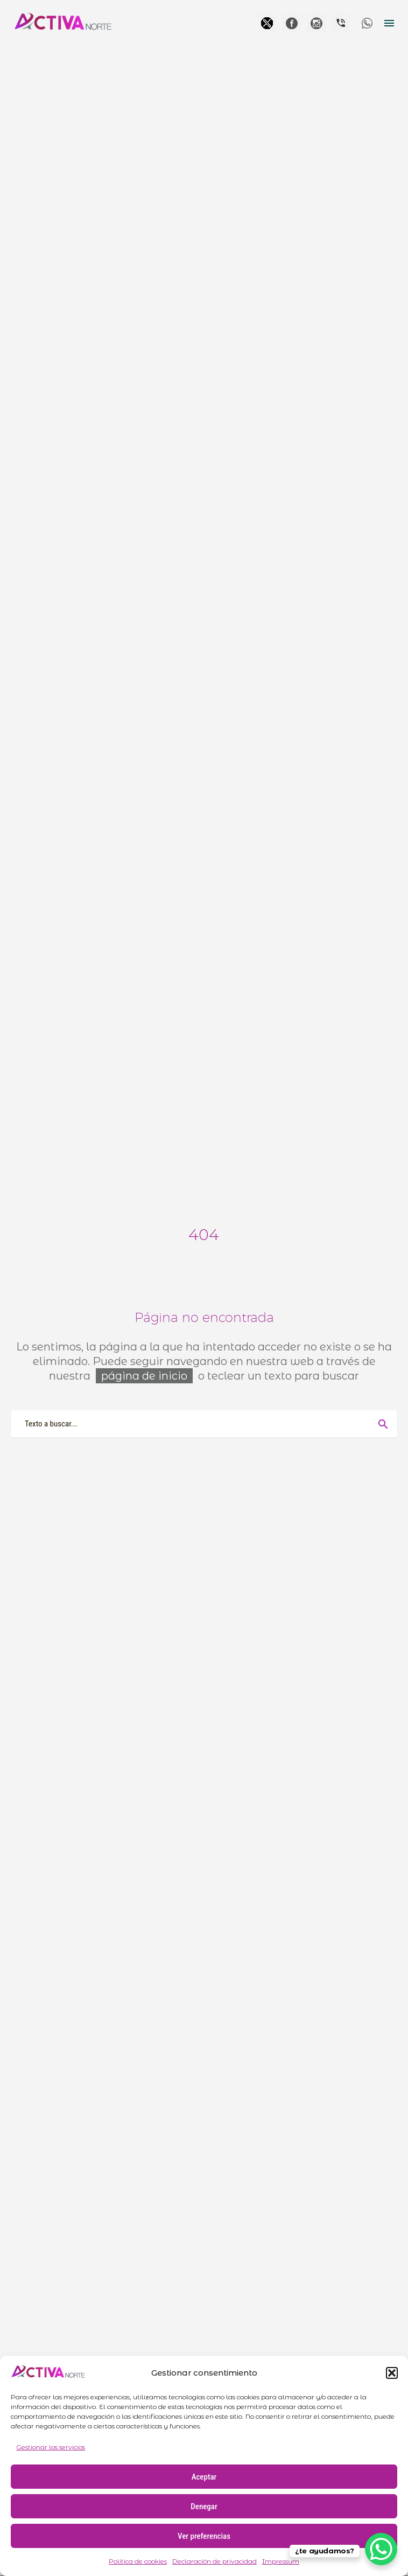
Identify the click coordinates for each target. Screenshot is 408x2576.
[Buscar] (204, 1423)
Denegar (204, 2506)
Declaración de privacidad (214, 2561)
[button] (391, 2373)
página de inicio (144, 1375)
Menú (389, 23)
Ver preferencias (204, 2536)
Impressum (280, 2561)
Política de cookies (138, 2561)
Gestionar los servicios (50, 2447)
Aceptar (204, 2477)
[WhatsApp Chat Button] (381, 2549)
